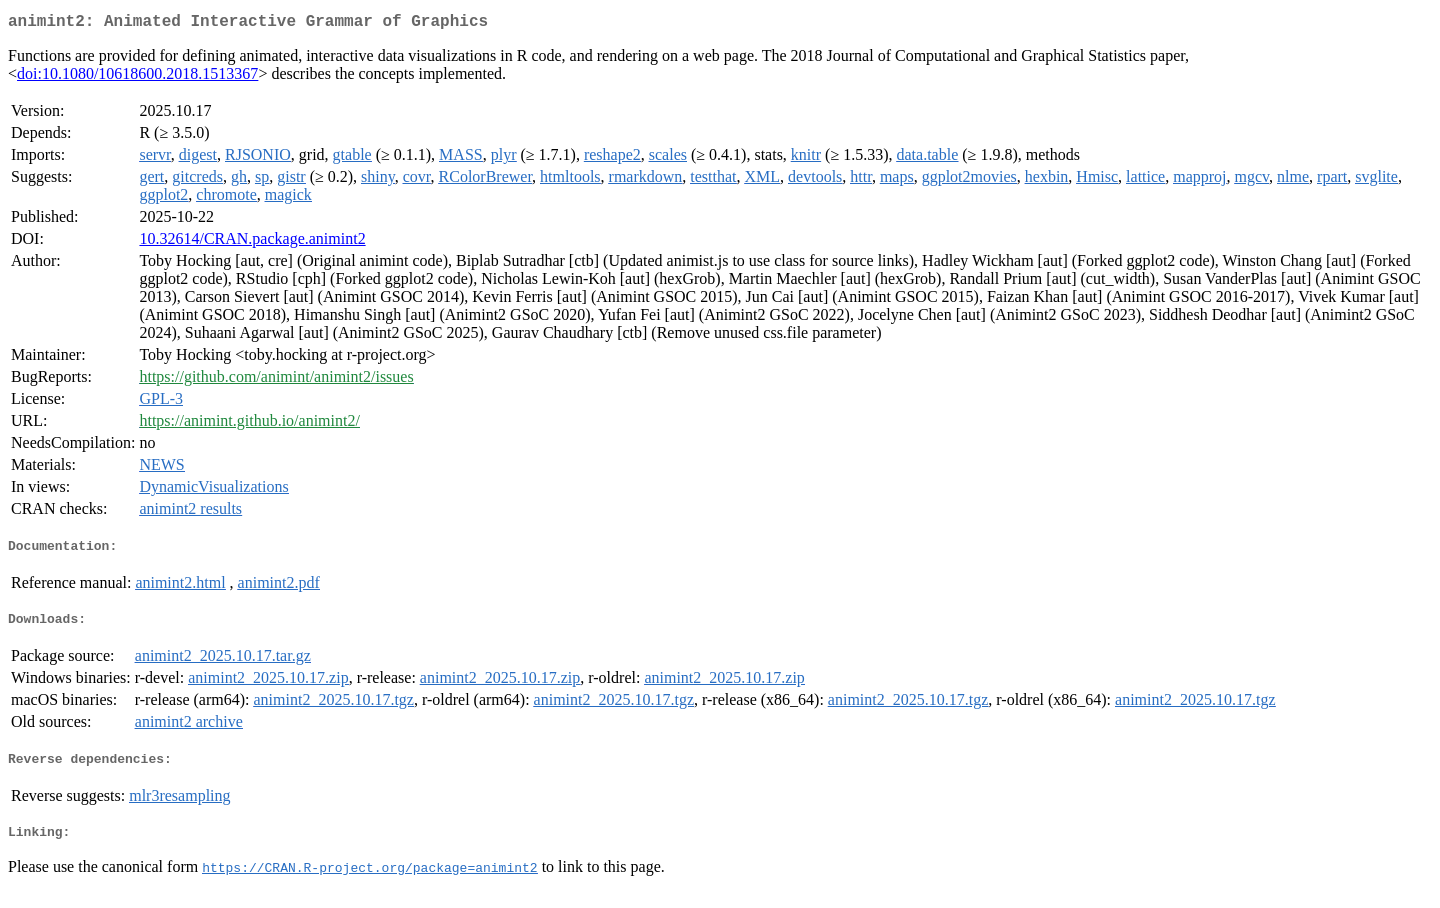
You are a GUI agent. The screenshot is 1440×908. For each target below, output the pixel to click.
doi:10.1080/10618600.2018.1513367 (137, 77)
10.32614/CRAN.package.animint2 (252, 242)
